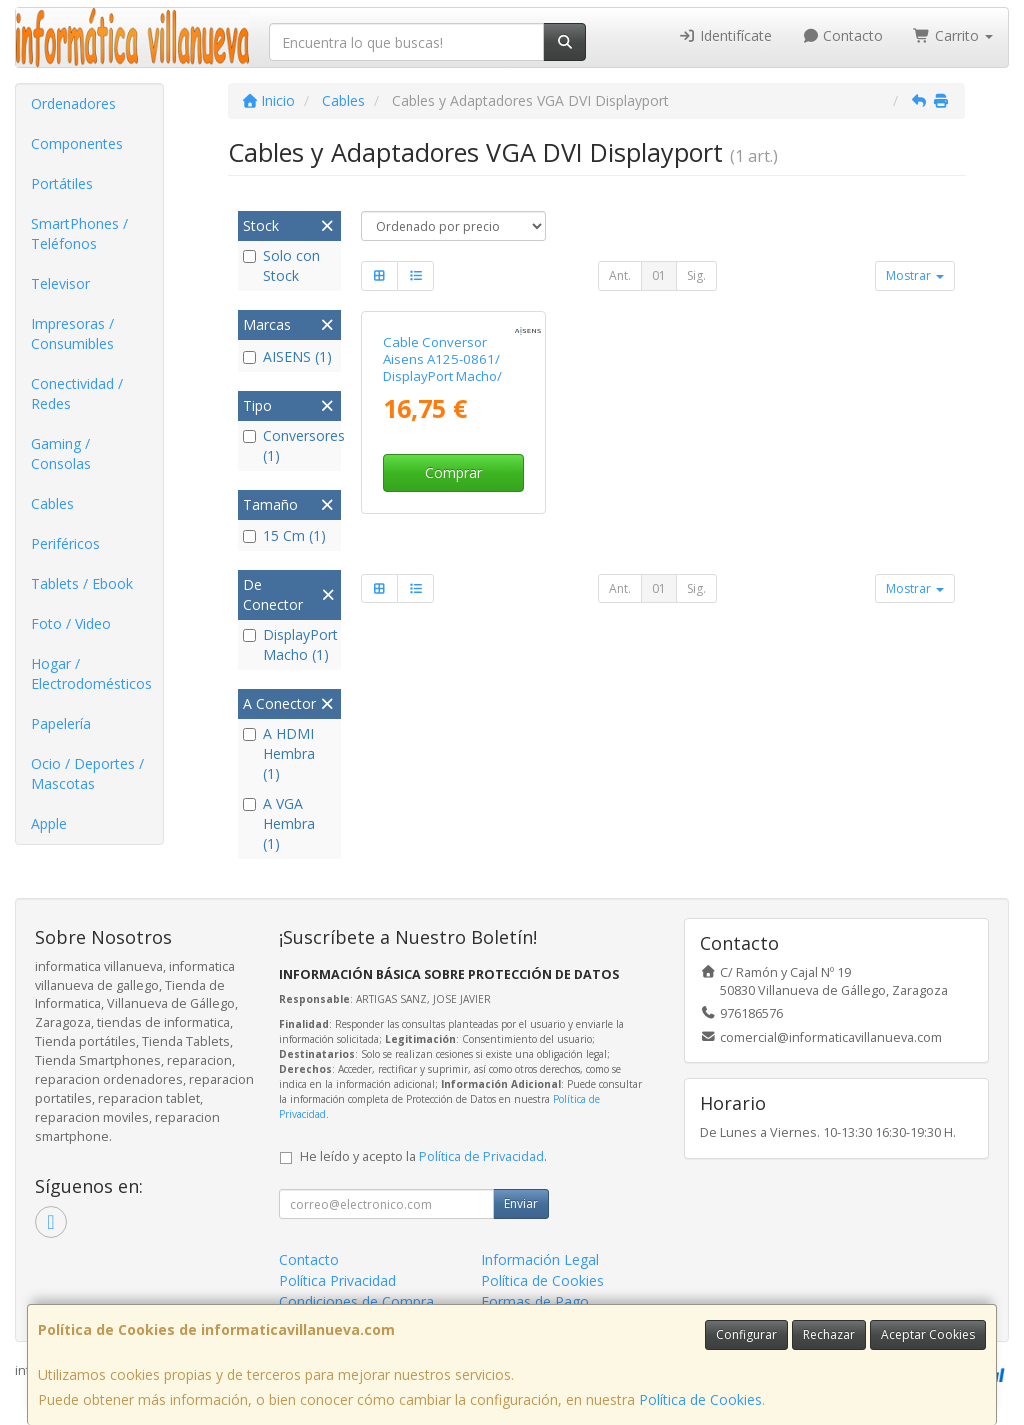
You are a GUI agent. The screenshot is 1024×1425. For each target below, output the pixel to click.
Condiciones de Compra (356, 1301)
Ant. (620, 275)
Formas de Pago (535, 1301)
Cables (52, 503)
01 (659, 275)
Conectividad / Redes (77, 393)
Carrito (953, 35)
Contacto (843, 35)
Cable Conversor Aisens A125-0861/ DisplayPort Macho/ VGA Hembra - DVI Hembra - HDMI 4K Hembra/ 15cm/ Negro (453, 385)
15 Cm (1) (284, 535)
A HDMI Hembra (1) (279, 753)
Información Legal (540, 1259)
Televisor (60, 283)
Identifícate (725, 35)
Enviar (521, 1203)
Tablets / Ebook (82, 583)
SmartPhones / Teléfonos (79, 233)
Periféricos (65, 543)
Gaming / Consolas (61, 453)
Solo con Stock (281, 265)
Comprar (453, 472)
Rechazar (829, 1334)
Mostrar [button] (915, 275)
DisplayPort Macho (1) (289, 644)
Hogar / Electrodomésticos (91, 673)
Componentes (77, 143)
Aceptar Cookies (928, 1334)
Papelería (61, 723)
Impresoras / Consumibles (72, 333)
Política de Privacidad (481, 1156)
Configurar (746, 1334)
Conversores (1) (289, 445)
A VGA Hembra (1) (279, 823)
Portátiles (62, 183)
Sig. (696, 275)
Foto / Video (71, 623)
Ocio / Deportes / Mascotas (87, 773)
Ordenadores (73, 103)
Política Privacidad (337, 1280)
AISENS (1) (287, 356)
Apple (49, 823)
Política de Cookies (700, 1399)
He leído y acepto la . (423, 1156)
